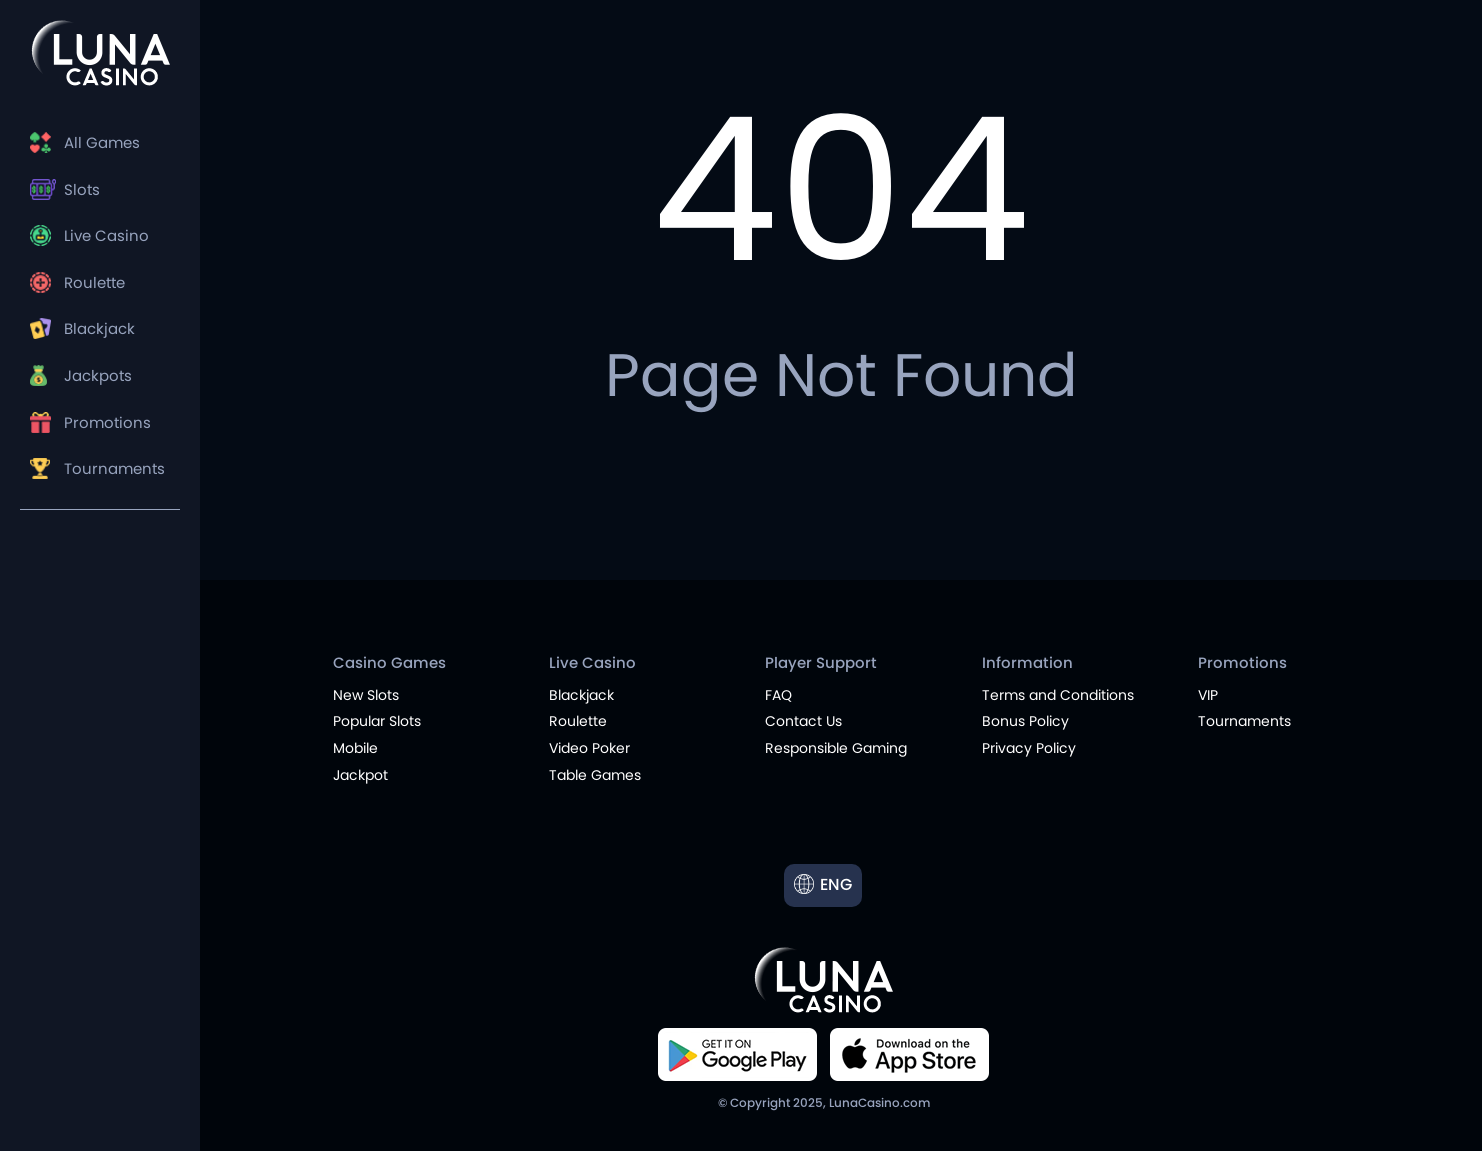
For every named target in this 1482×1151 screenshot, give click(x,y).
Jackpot (360, 775)
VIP (1208, 695)
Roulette (94, 282)
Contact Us (803, 721)
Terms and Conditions (1058, 695)
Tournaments (114, 468)
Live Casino (106, 235)
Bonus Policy (1025, 721)
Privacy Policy (1029, 748)
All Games (102, 142)
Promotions (107, 422)
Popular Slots (377, 721)
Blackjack (99, 328)
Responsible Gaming (836, 748)
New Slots (366, 695)
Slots (82, 189)
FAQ (778, 695)
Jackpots (98, 375)
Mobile (355, 748)
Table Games (595, 775)
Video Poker (589, 748)
